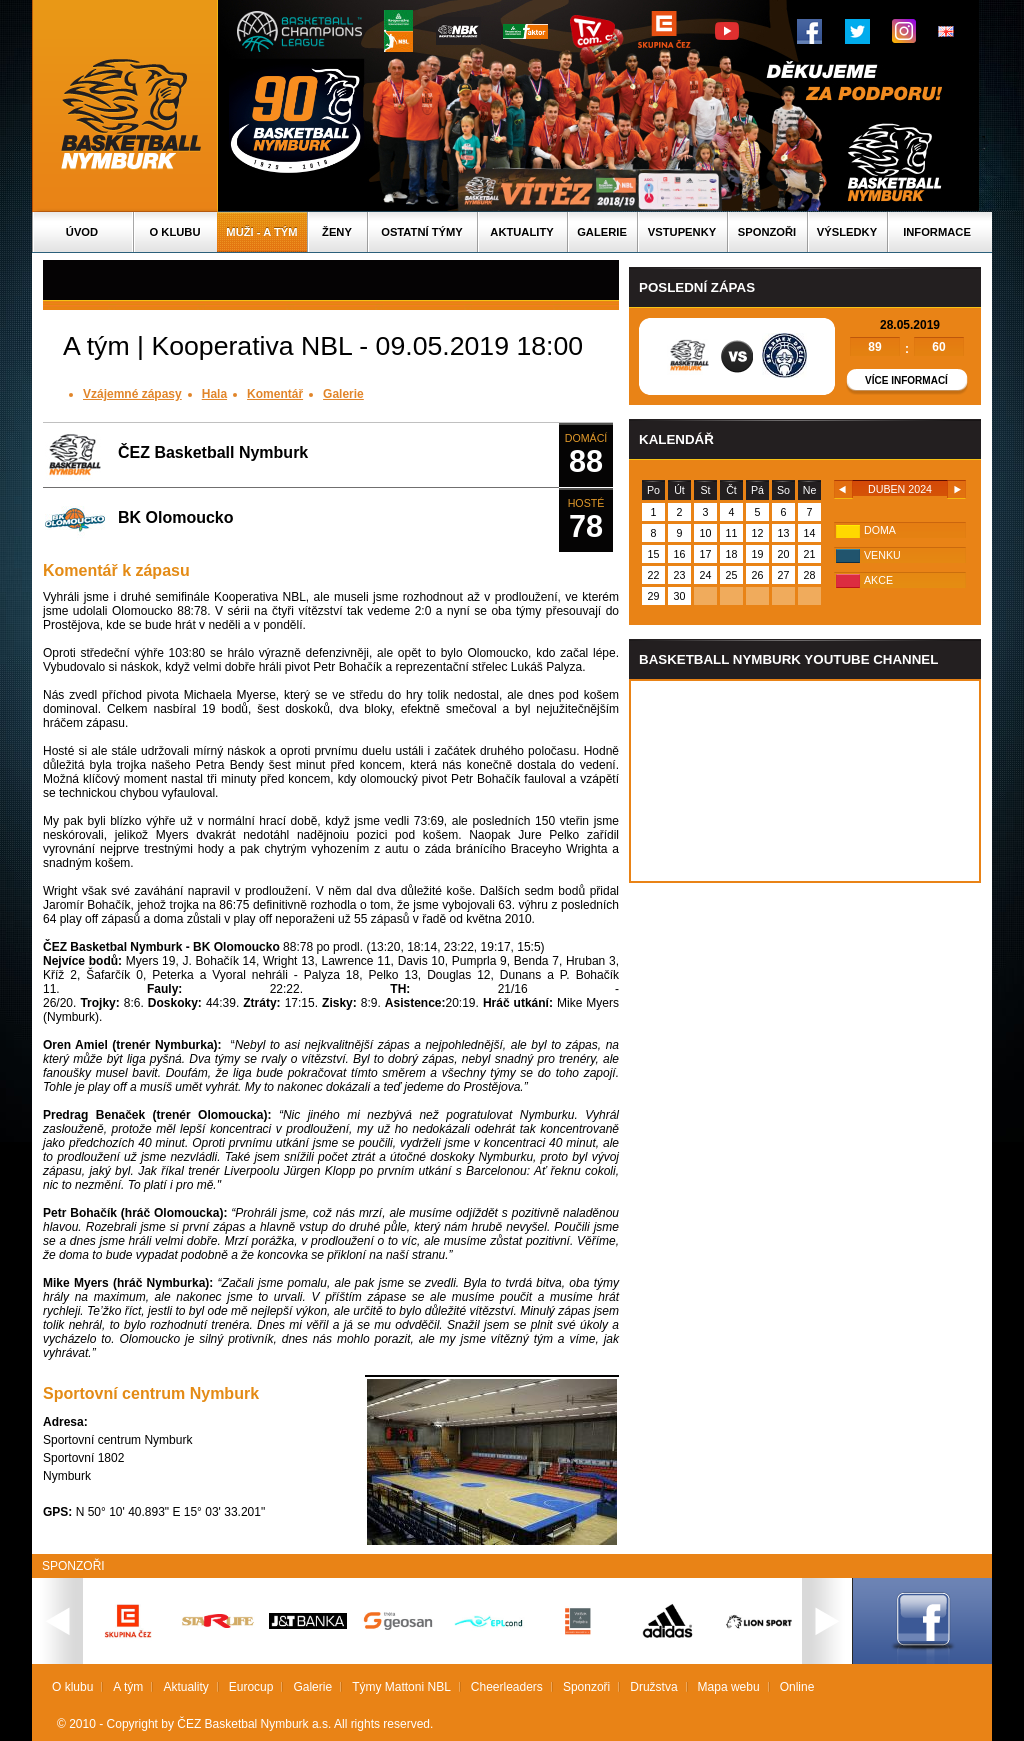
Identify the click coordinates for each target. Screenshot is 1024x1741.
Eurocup (251, 1687)
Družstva (653, 1687)
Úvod (82, 232)
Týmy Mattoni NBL (401, 1687)
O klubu (175, 232)
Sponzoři (767, 232)
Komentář (275, 394)
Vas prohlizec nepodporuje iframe (805, 781)
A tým (128, 1687)
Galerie (602, 232)
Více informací (906, 380)
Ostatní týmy (422, 232)
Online (797, 1687)
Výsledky (847, 232)
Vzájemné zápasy (132, 394)
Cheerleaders (507, 1687)
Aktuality (521, 232)
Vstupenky (682, 232)
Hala (214, 394)
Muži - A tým (261, 232)
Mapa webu (729, 1687)
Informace (937, 232)
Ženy (337, 232)
